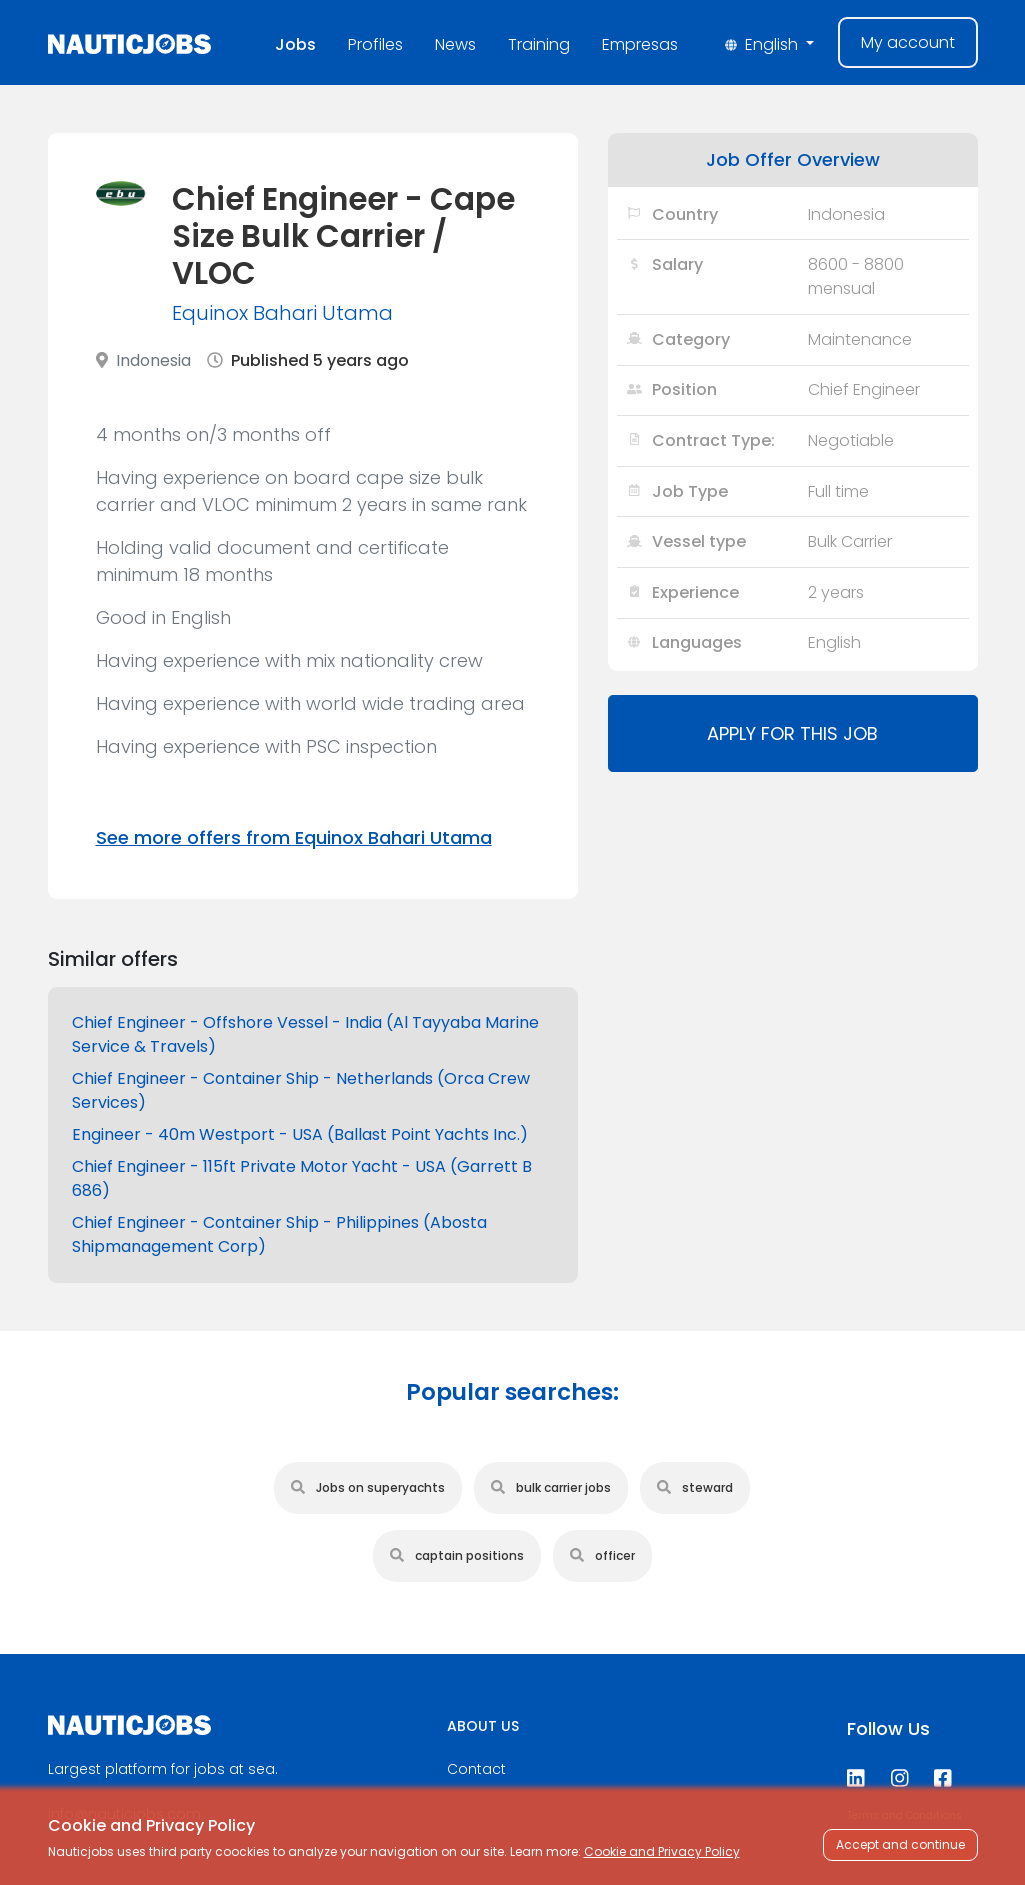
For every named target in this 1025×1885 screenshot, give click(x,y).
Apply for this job (792, 733)
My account (908, 42)
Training (539, 44)
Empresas (640, 44)
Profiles (375, 44)
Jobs (295, 44)
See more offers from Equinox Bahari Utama (294, 837)
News (455, 44)
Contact (476, 1769)
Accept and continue (900, 1844)
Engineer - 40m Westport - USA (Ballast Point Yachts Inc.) (300, 1134)
